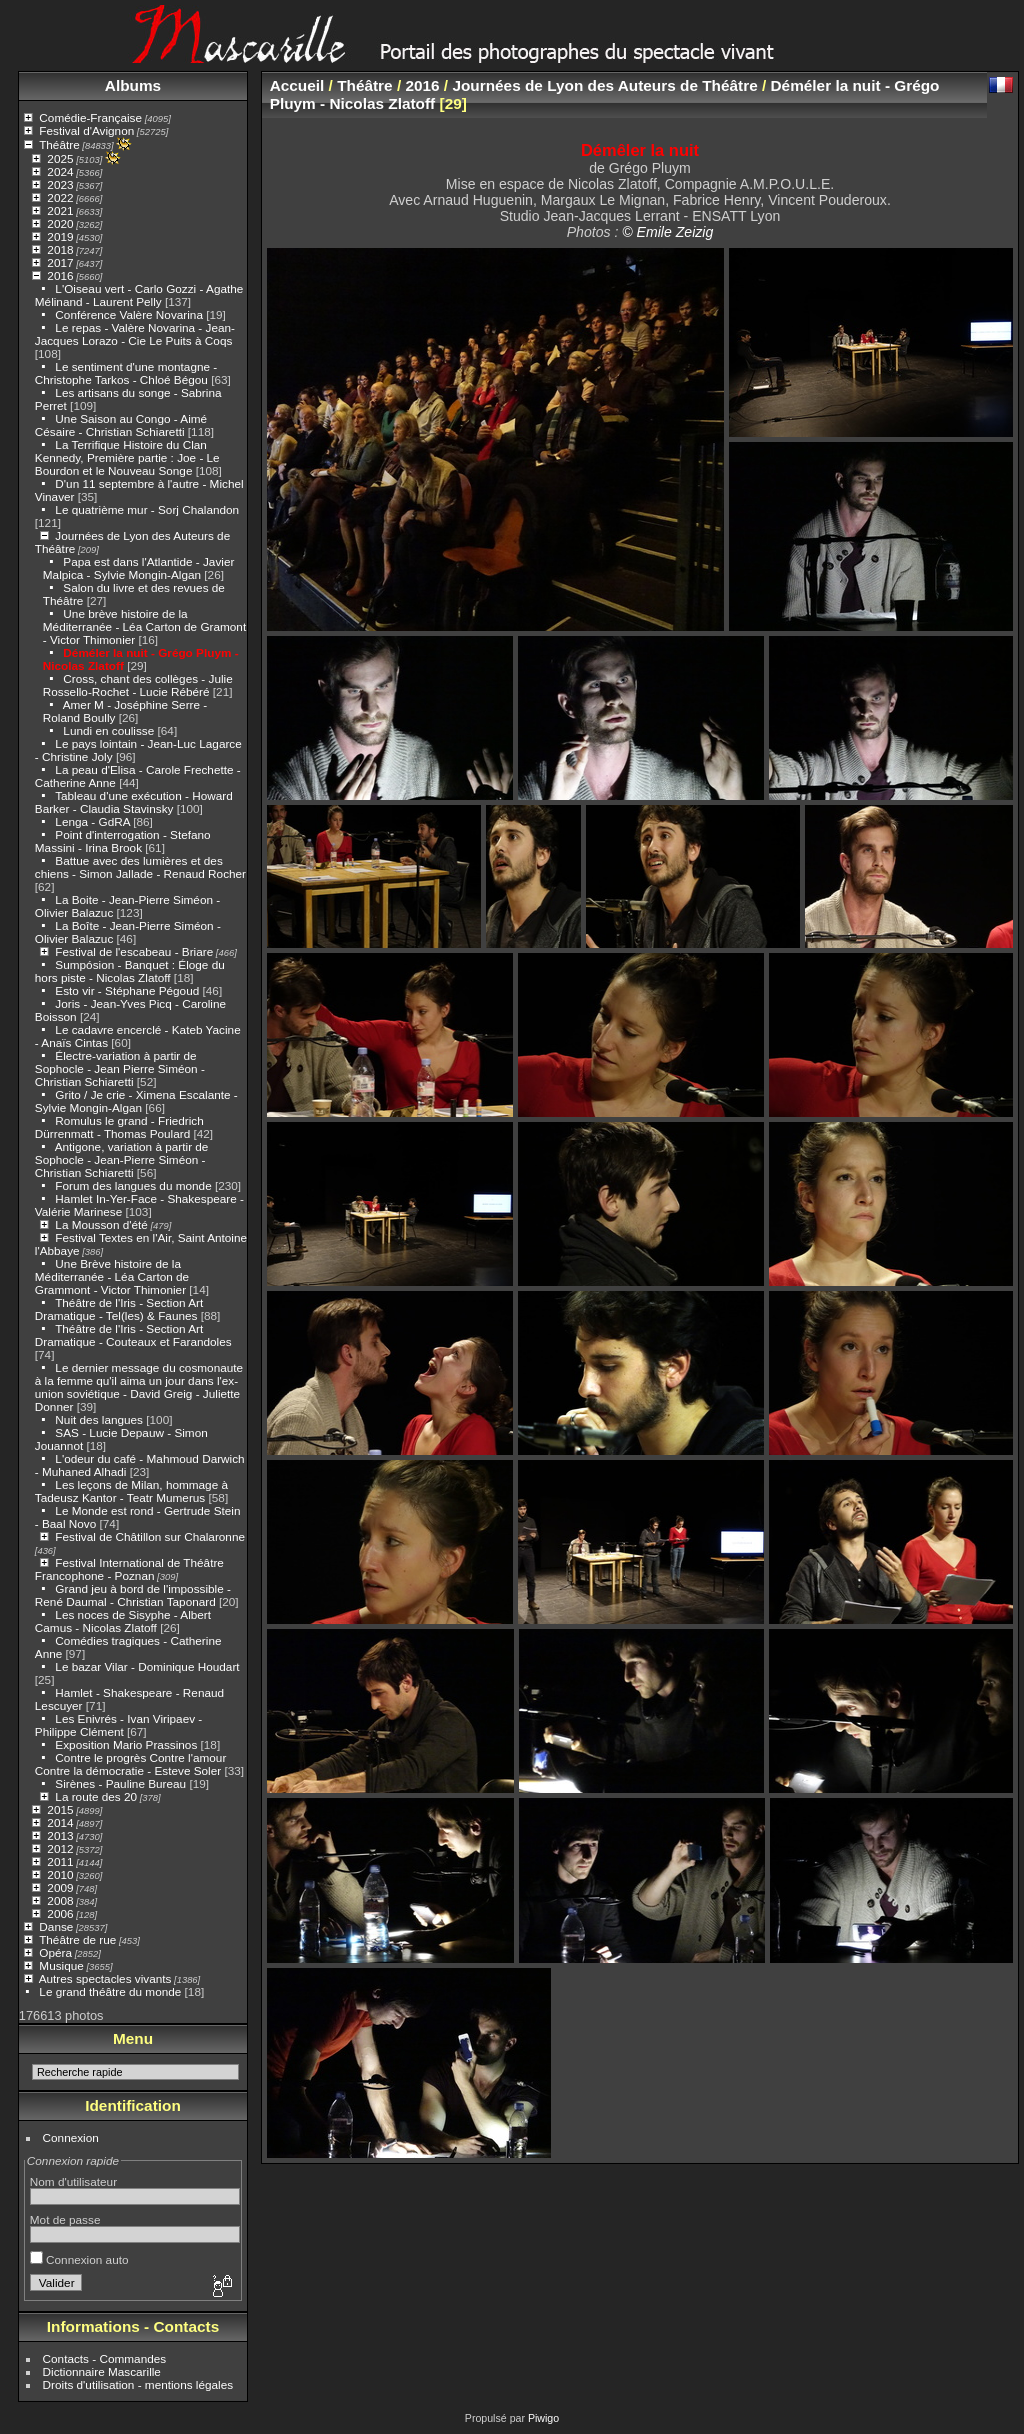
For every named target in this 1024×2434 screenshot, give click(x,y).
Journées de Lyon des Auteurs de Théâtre (604, 85)
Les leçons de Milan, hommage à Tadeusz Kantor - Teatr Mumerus (131, 1491)
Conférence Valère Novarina (129, 314)
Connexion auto (79, 2259)
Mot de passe (65, 2219)
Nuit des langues (99, 1419)
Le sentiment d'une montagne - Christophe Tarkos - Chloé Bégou (126, 373)
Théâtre (59, 144)
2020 (60, 223)
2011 (60, 1861)
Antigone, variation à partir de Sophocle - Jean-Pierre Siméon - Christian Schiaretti (122, 1159)
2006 (60, 1913)
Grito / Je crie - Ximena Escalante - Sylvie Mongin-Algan (136, 1101)
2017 (60, 262)
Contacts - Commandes (105, 2358)
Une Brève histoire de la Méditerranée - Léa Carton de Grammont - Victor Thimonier (112, 1276)
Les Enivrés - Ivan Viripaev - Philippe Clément (118, 1725)
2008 (60, 1900)
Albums (133, 85)
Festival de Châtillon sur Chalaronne (150, 1536)
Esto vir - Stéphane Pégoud (127, 990)
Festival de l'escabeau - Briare (134, 951)
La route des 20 (96, 1796)
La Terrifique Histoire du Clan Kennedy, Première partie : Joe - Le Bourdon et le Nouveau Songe (127, 457)
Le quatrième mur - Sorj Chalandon (147, 509)
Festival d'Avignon (86, 130)
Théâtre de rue (77, 1939)
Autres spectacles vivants (105, 1978)
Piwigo (543, 2418)
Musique (61, 1965)
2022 (60, 197)
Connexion (71, 2137)
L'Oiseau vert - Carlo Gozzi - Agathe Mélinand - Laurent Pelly (139, 295)
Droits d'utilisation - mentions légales (138, 2384)
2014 (60, 1822)
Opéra (55, 1952)
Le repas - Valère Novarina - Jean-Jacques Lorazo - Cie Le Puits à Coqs (135, 334)
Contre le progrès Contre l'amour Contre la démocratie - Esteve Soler (131, 1764)
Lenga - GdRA (92, 821)
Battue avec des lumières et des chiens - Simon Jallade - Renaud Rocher (140, 867)
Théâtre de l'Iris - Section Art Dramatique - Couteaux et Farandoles (133, 1335)
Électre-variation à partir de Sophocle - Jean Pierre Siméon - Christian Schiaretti (120, 1068)
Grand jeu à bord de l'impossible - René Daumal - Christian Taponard (133, 1595)
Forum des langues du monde (133, 1185)
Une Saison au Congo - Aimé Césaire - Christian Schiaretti (121, 425)
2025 (60, 158)
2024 (60, 171)
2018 (60, 249)
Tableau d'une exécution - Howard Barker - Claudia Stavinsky (134, 802)
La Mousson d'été (101, 1224)
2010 (60, 1874)
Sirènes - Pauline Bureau (120, 1783)
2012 (60, 1848)
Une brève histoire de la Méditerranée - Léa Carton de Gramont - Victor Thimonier (144, 626)
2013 (60, 1835)
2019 (60, 236)
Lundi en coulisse (108, 730)
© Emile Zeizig (667, 232)
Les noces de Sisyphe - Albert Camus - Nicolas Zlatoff (123, 1621)
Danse (56, 1926)
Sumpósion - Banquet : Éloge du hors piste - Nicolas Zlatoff (130, 971)
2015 (60, 1809)
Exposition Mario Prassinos (126, 1744)
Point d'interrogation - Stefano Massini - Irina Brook (123, 841)
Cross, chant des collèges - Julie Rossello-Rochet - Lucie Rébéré (138, 685)
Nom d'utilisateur (73, 2181)
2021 (60, 210)
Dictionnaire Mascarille (102, 2371)
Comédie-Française (90, 117)
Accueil (297, 85)
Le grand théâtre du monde (110, 1991)
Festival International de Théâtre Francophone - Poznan (129, 1569)
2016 (60, 275)
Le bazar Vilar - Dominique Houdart (147, 1666)
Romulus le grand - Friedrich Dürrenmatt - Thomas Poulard (119, 1127)
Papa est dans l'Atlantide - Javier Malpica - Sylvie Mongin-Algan (139, 568)
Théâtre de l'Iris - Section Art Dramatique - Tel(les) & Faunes (119, 1309)
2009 (60, 1887)
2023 (60, 184)
